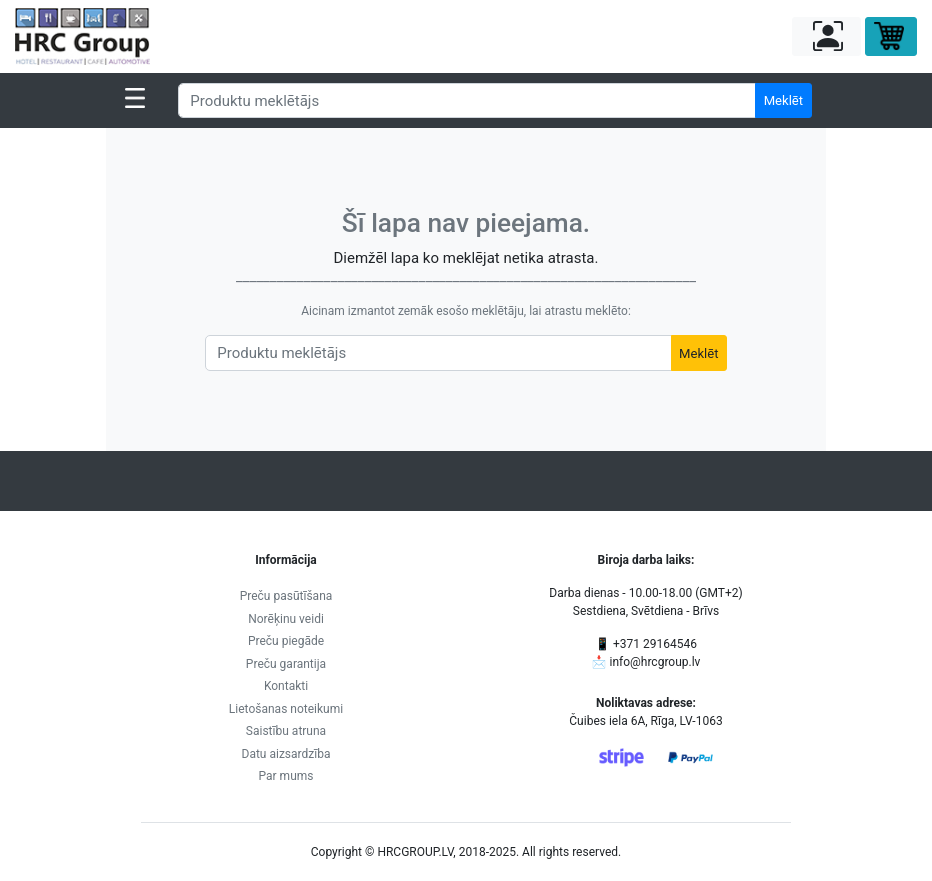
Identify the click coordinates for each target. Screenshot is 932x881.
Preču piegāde (286, 641)
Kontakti (286, 686)
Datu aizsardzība (286, 754)
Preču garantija (286, 664)
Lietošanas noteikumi (286, 709)
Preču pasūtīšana (286, 596)
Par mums (286, 776)
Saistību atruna (286, 731)
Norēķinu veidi (286, 619)
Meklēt (783, 100)
